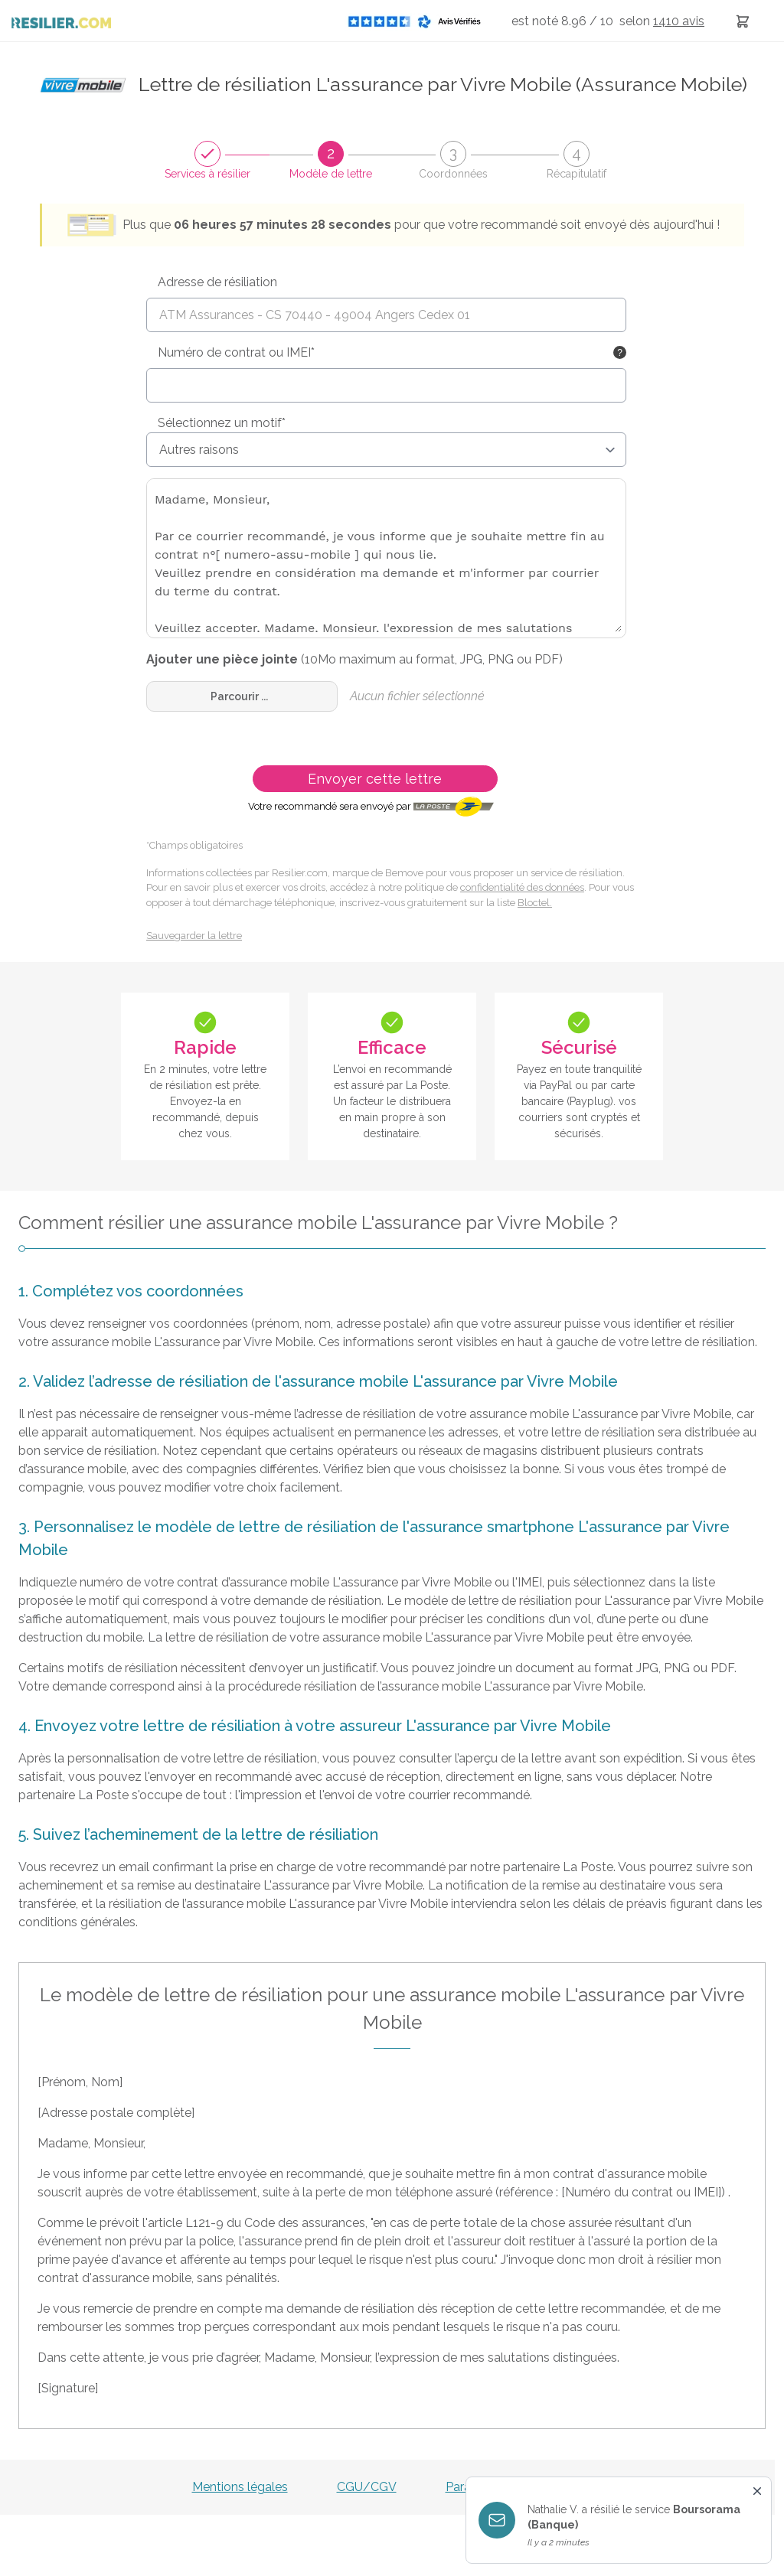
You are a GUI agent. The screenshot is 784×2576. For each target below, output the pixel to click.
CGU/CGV (367, 2487)
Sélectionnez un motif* (222, 423)
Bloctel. (535, 902)
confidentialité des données (522, 887)
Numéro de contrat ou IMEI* (236, 352)
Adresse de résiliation (217, 282)
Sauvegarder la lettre (194, 935)
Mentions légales (240, 2487)
